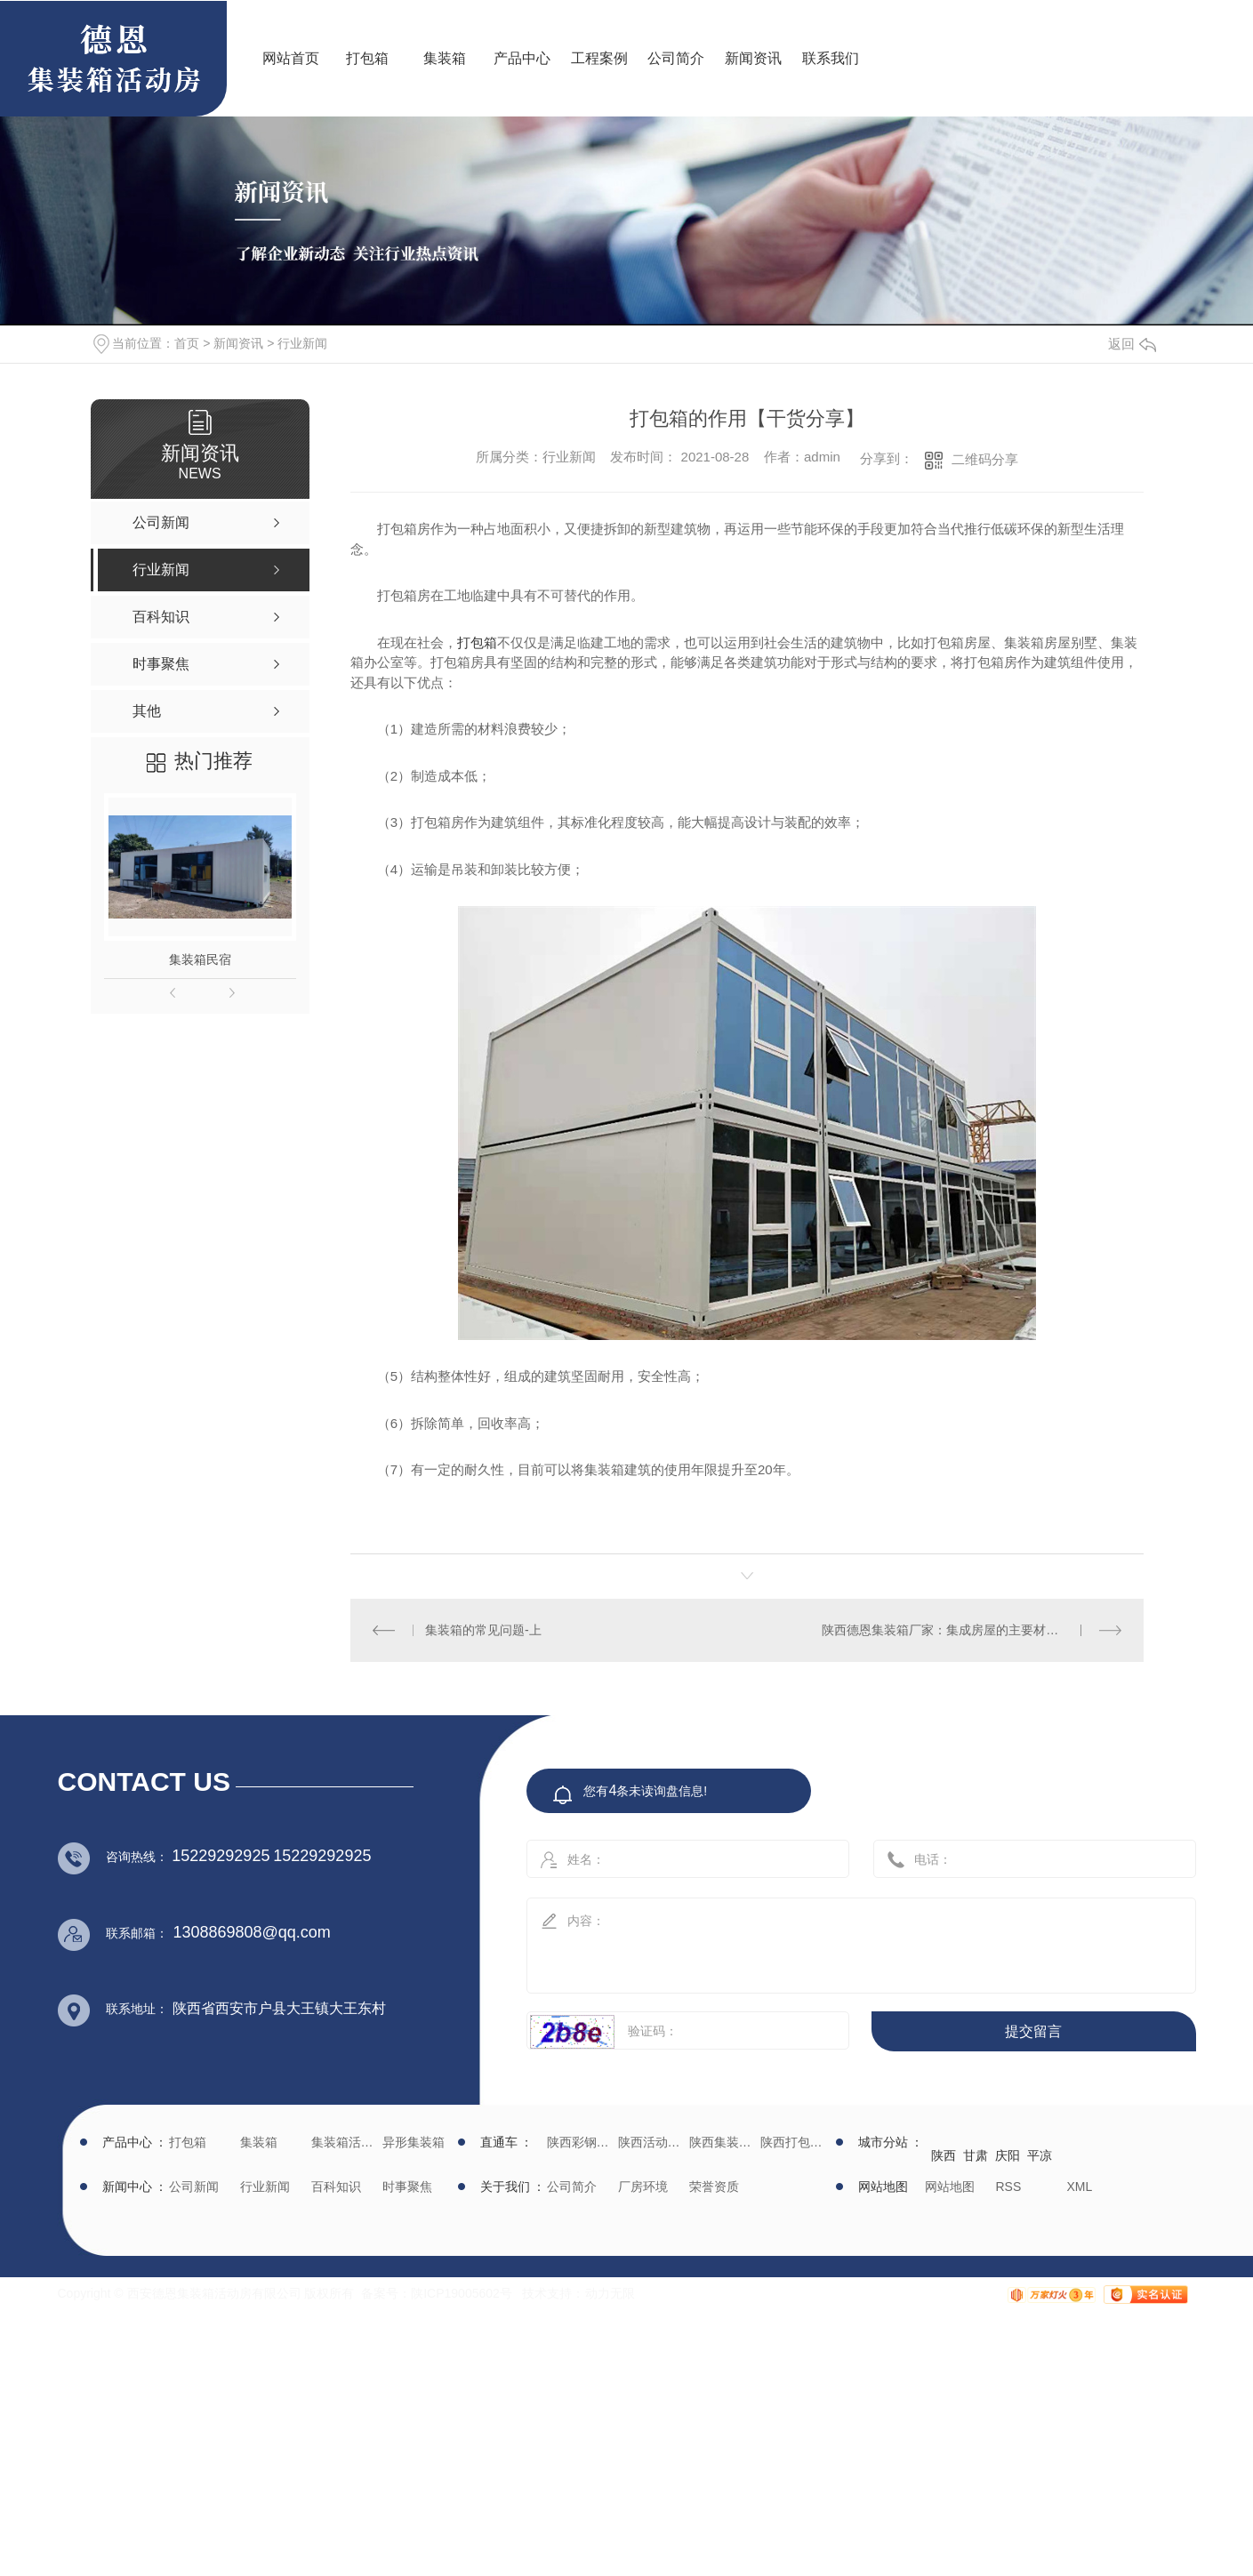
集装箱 (444, 58)
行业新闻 (302, 343)
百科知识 (336, 2186)
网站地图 (950, 2186)
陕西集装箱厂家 (722, 2142)
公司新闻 (194, 2186)
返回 (1132, 343)
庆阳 (1007, 2155)
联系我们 (830, 58)
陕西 (943, 2155)
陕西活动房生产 (651, 2142)
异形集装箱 (413, 2142)
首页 (186, 343)
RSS (1009, 2186)
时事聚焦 (407, 2186)
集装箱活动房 (344, 2142)
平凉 (1039, 2155)
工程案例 (599, 58)
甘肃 (975, 2155)
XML (1080, 2186)
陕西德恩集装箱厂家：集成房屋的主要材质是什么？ (965, 1630)
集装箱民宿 (200, 959)
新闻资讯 (753, 58)
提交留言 (1033, 2031)
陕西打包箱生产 (793, 2142)
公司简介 (675, 58)
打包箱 (367, 58)
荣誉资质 (714, 2186)
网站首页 (290, 58)
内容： (842, 1939)
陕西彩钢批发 (580, 2142)
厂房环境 (643, 2186)
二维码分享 (985, 459)
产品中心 (522, 58)
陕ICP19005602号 (461, 2293)
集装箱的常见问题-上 (483, 1630)
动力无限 (610, 2293)
